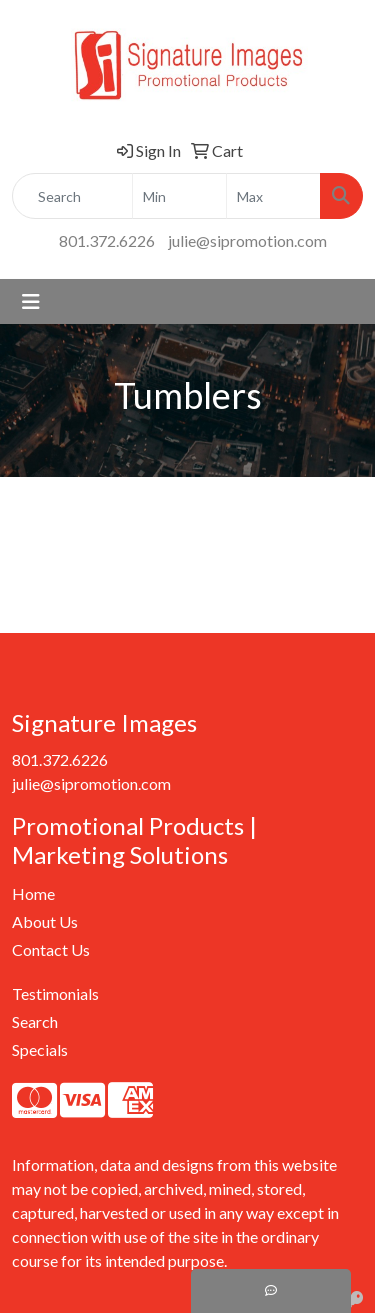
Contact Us (51, 949)
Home (33, 893)
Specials (40, 1049)
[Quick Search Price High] (273, 196)
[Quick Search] (72, 196)
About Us (45, 921)
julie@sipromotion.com (247, 240)
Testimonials (55, 993)
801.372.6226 (107, 240)
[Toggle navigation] (31, 301)
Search (35, 1021)
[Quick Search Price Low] (179, 196)
